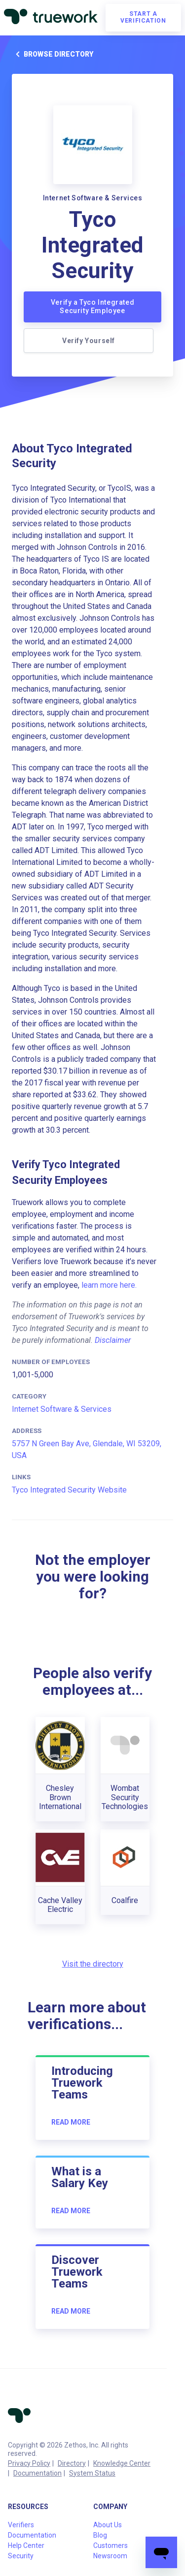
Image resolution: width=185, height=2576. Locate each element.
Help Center (26, 2545)
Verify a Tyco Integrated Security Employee (92, 306)
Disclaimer (113, 1340)
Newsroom (110, 2556)
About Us (107, 2525)
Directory (72, 2463)
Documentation (37, 2473)
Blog (100, 2535)
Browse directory (52, 54)
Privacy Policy (29, 2463)
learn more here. (109, 1285)
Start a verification (143, 17)
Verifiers (21, 2525)
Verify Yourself (88, 341)
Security (21, 2556)
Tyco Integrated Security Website (69, 1490)
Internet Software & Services (61, 1409)
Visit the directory (92, 1964)
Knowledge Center (121, 2463)
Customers (110, 2545)
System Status (92, 2473)
